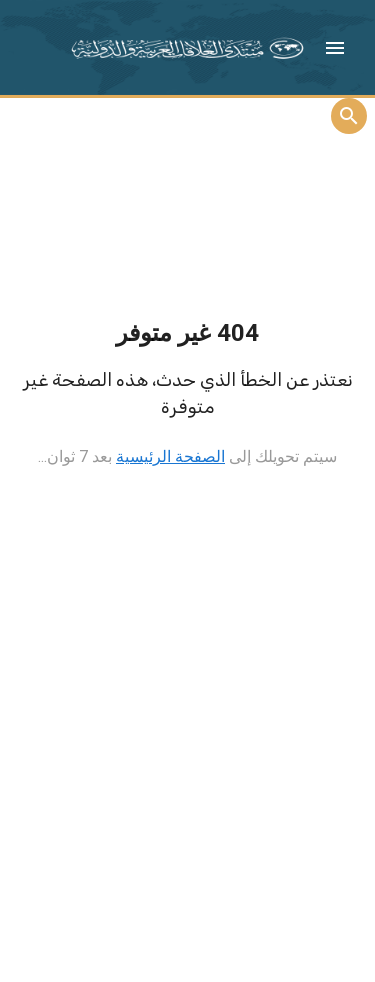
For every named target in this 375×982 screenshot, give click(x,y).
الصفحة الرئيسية (170, 456)
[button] (335, 48)
